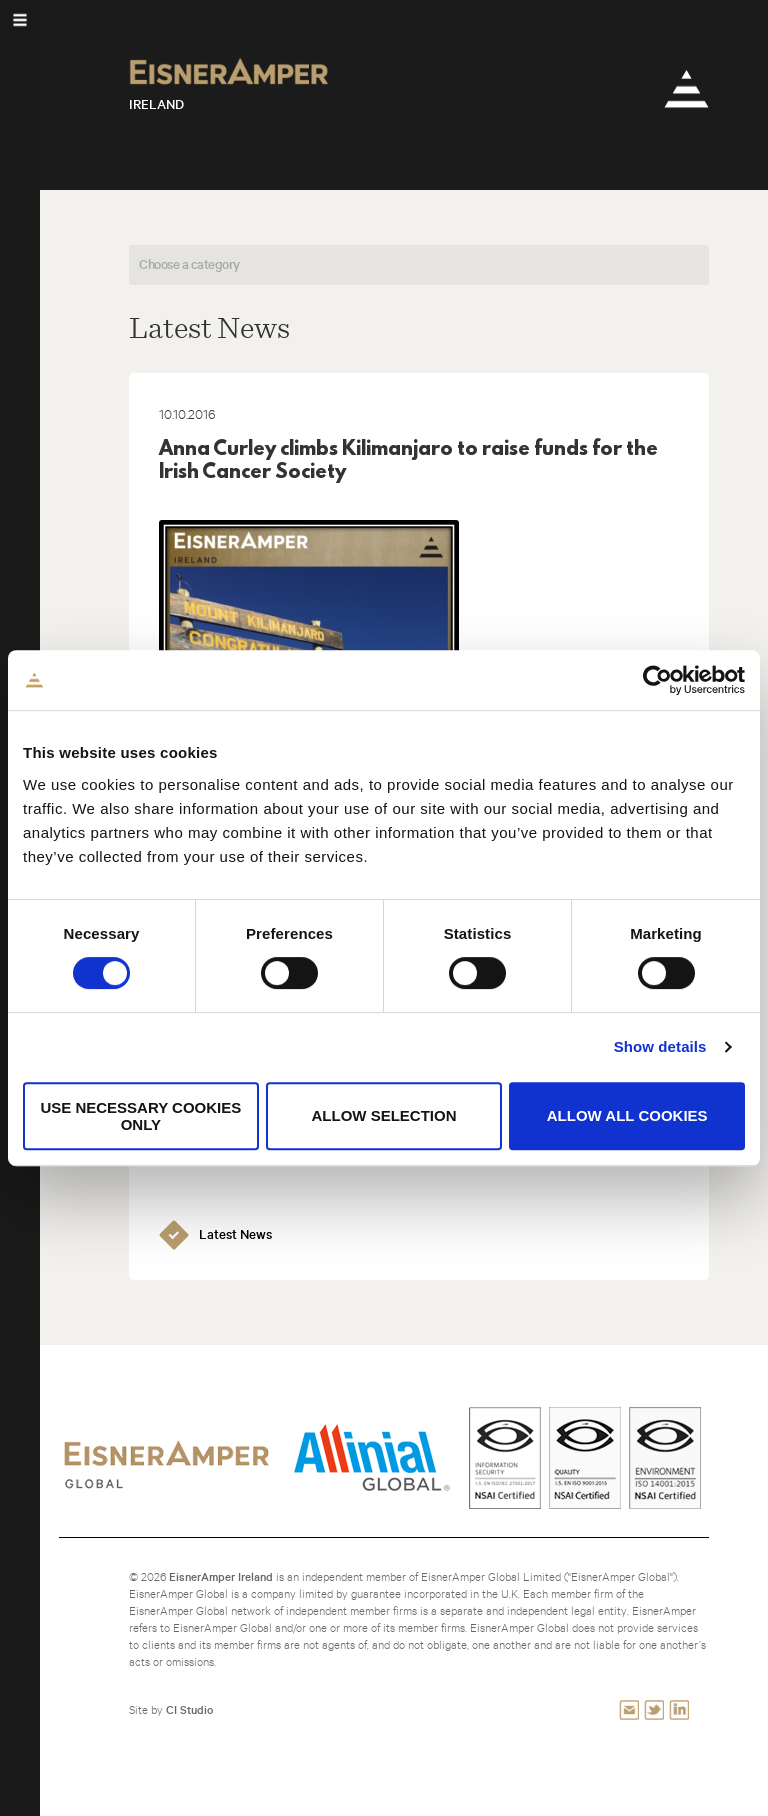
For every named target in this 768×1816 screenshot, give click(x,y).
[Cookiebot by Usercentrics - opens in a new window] (657, 680)
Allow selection (383, 1115)
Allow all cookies (627, 1115)
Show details (660, 1046)
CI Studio (189, 1709)
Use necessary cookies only (140, 1116)
